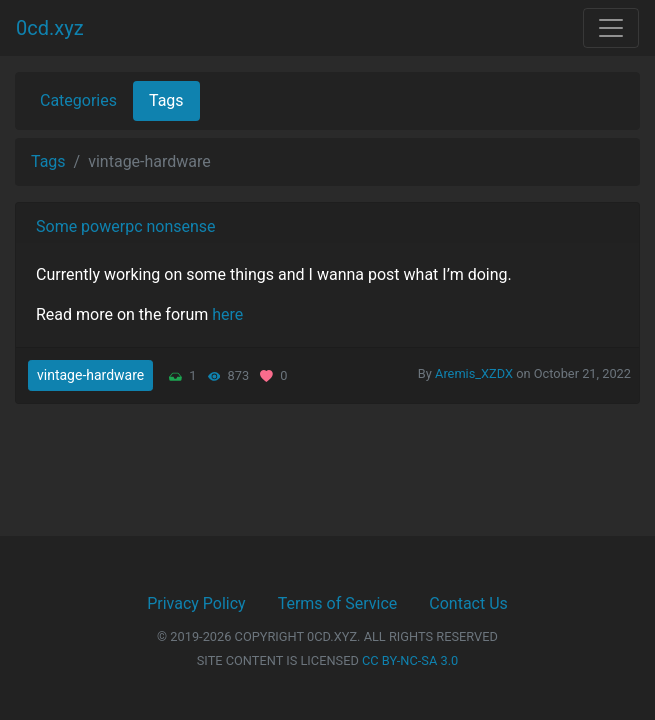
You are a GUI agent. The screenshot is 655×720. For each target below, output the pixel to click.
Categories (78, 100)
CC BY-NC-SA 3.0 (410, 660)
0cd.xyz (50, 28)
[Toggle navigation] (611, 28)
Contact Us (468, 603)
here (227, 314)
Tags (166, 100)
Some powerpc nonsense (126, 226)
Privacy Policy (196, 603)
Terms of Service (338, 603)
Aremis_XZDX (474, 373)
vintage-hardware (90, 375)
